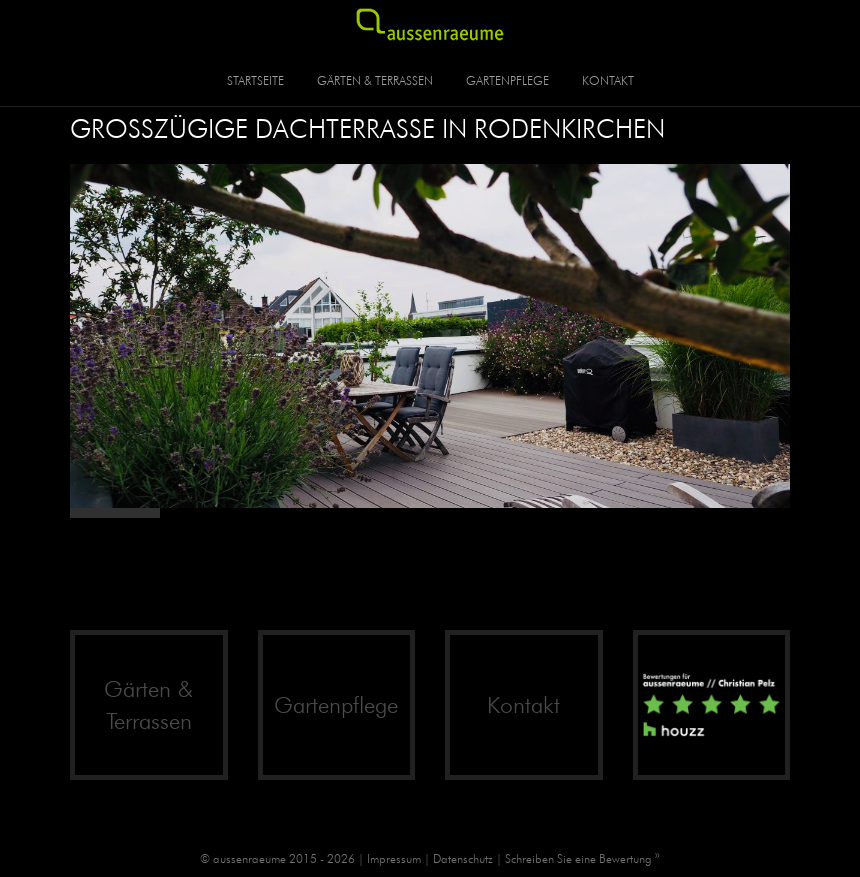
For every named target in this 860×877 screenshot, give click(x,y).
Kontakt (608, 80)
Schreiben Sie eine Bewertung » (582, 858)
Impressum (394, 858)
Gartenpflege (507, 80)
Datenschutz (463, 858)
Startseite (255, 80)
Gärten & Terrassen (375, 80)
